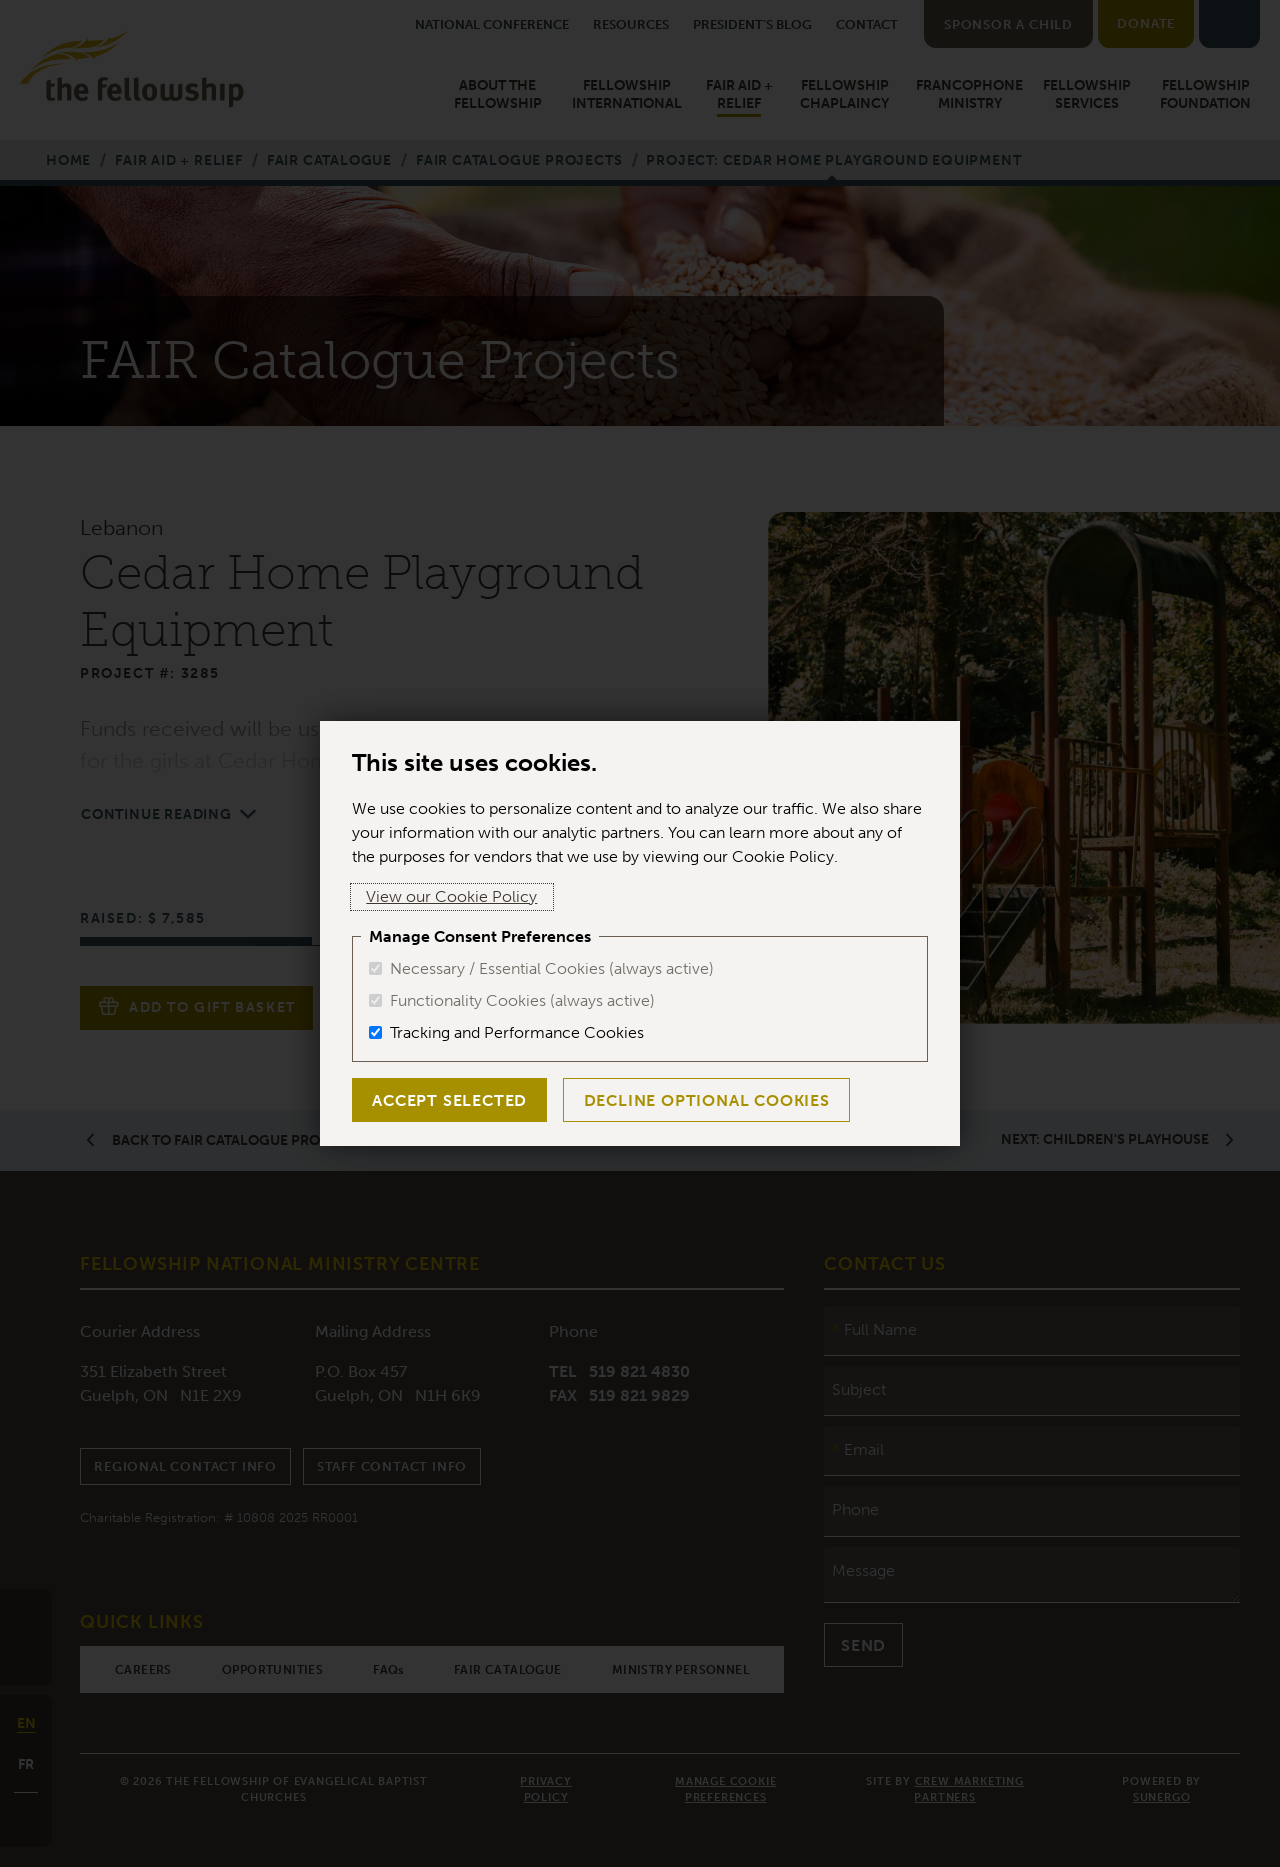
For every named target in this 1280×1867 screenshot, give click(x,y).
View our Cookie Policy (437, 896)
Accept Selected (446, 1100)
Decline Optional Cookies (697, 1100)
